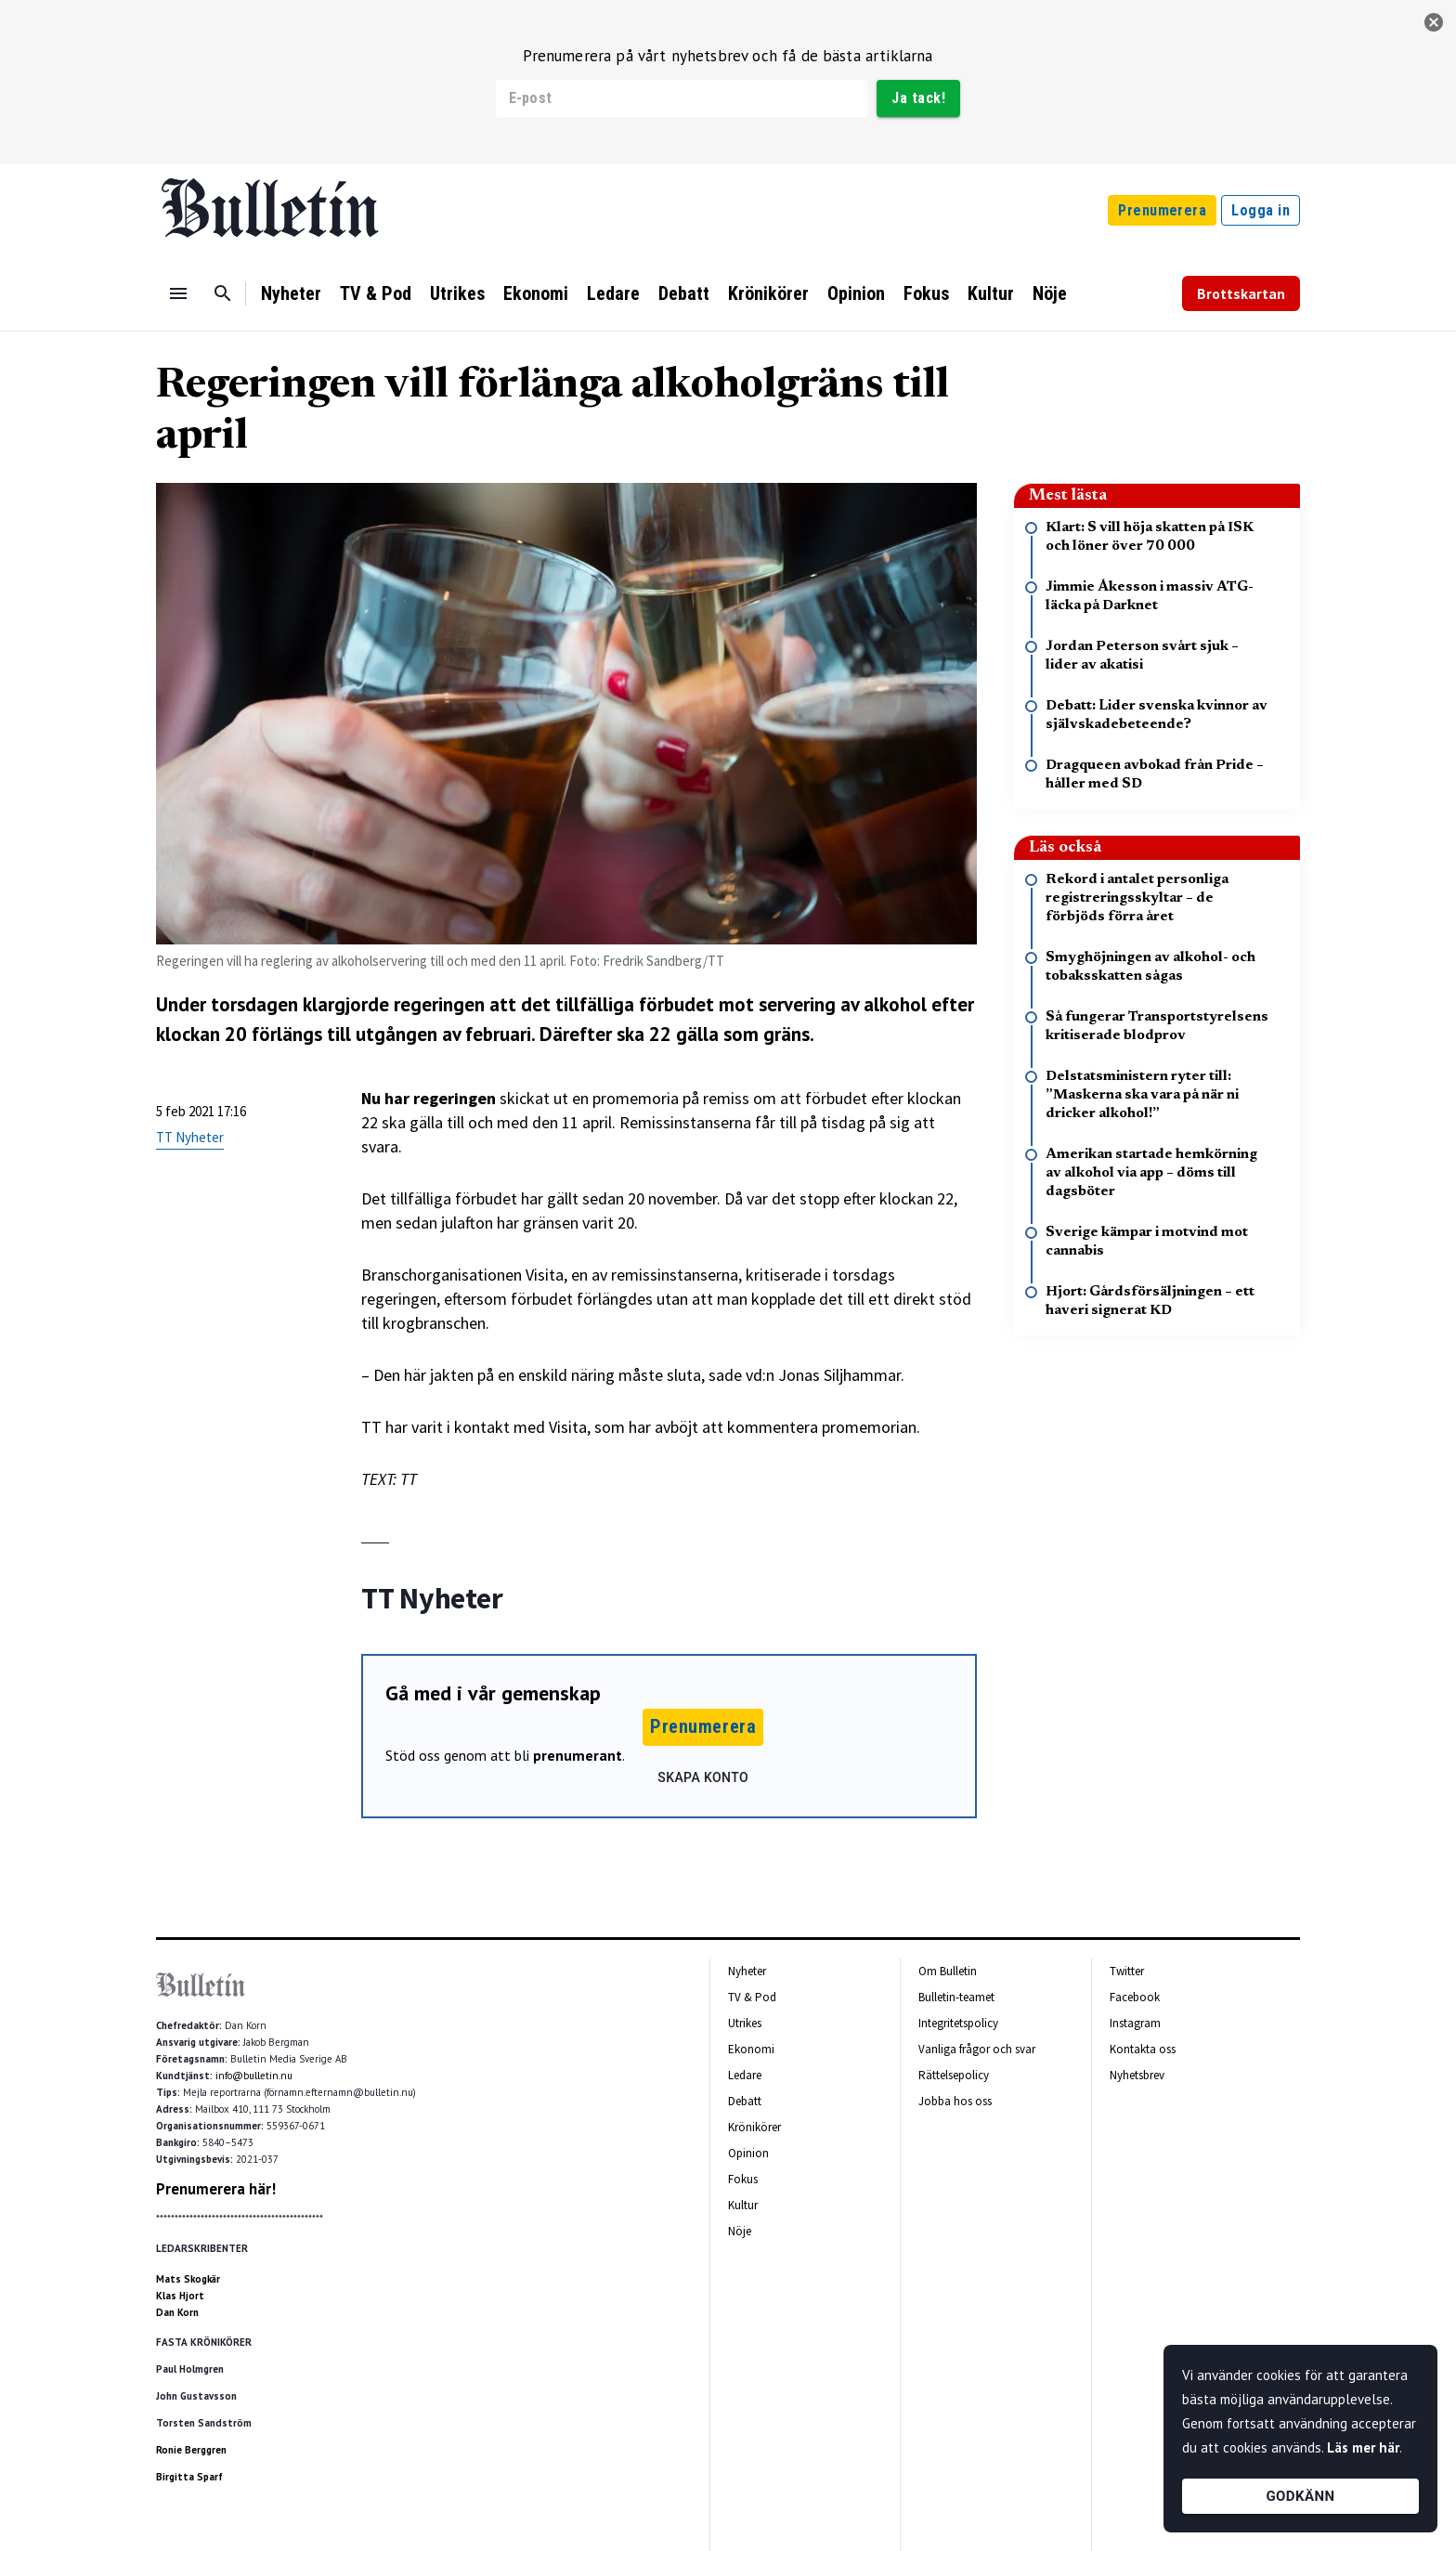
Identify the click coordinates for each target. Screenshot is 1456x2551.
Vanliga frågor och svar (976, 2049)
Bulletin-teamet (956, 1997)
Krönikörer (768, 293)
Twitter (1127, 1971)
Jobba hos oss (955, 2101)
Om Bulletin (947, 1971)
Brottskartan (1241, 293)
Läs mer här (1363, 2447)
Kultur (991, 293)
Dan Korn (177, 2312)
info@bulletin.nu (253, 2075)
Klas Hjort (180, 2295)
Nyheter (291, 293)
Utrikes (457, 293)
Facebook (1135, 1997)
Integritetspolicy (958, 2023)
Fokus (926, 293)
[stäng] (1433, 22)
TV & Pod (375, 293)
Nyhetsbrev (1137, 2075)
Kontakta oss (1143, 2049)
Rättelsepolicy (953, 2075)
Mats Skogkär (188, 2278)
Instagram (1135, 2023)
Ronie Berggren (191, 2449)
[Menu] (178, 293)
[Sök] (223, 293)
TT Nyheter (190, 1137)
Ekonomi (535, 293)
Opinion (856, 293)
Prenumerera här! (216, 2189)
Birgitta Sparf (189, 2476)
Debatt (683, 293)
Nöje (1050, 293)
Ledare (613, 293)
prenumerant (577, 1755)
